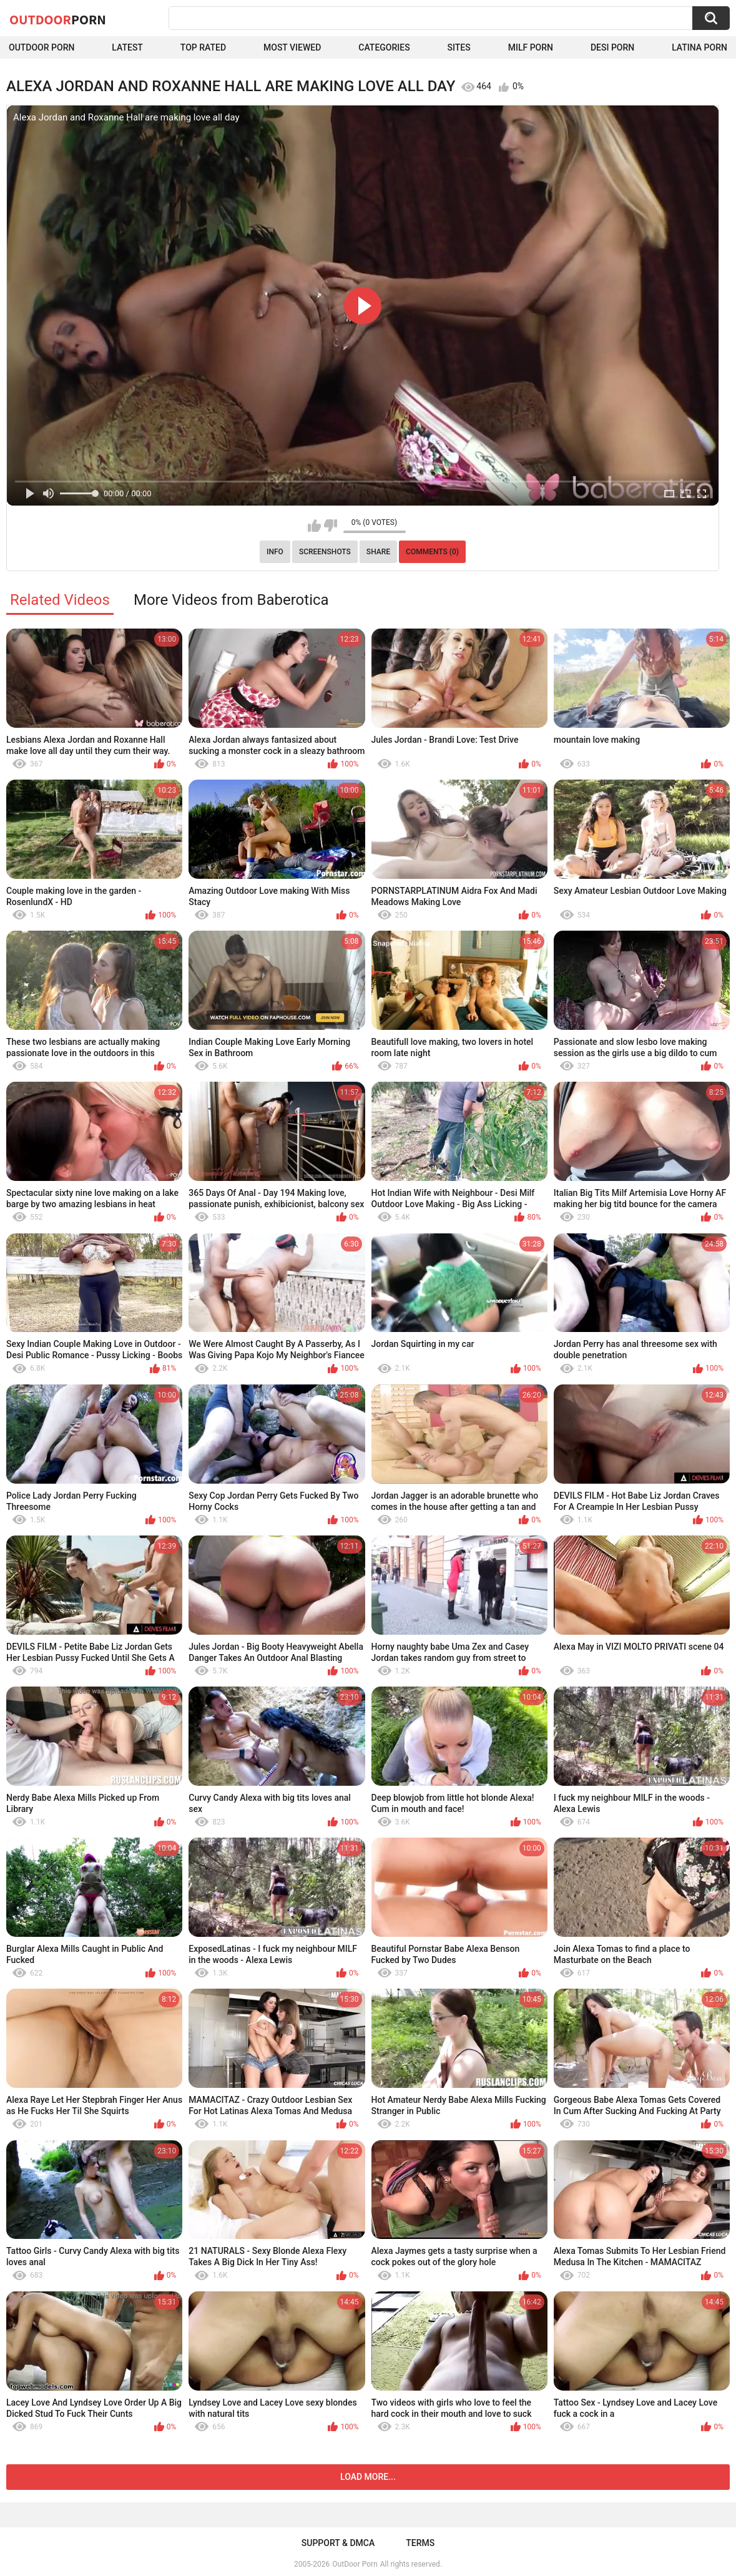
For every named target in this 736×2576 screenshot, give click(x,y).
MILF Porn (530, 47)
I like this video (314, 525)
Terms (420, 2543)
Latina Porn (699, 47)
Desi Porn (612, 47)
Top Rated (203, 47)
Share (378, 551)
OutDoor (57, 19)
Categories (384, 47)
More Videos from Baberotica (231, 600)
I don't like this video (330, 525)
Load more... (368, 2477)
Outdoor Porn (41, 47)
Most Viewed (292, 47)
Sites (459, 47)
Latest (127, 47)
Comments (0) (432, 551)
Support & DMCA (338, 2543)
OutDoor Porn (354, 2564)
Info (275, 551)
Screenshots (325, 551)
